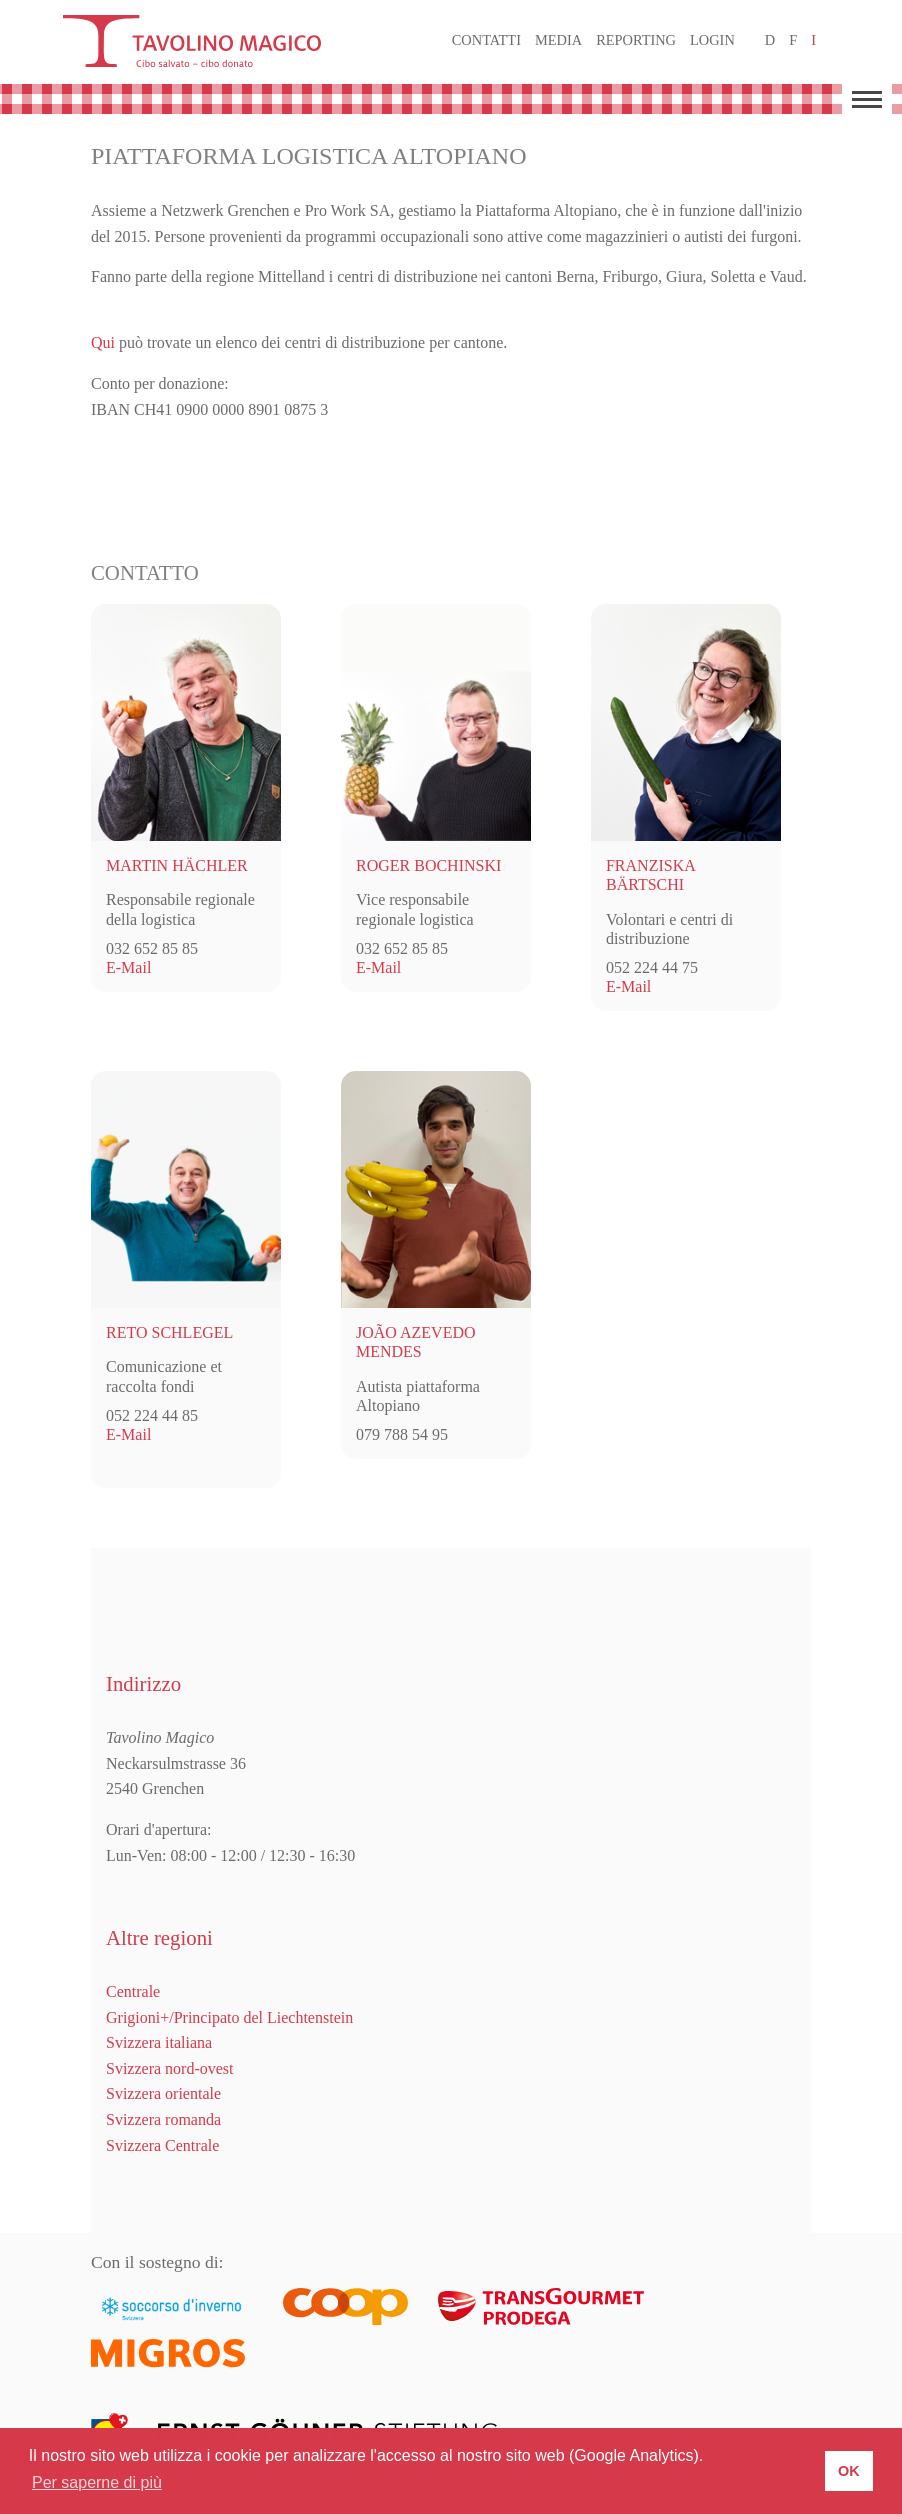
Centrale (133, 1991)
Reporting (636, 40)
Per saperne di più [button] (97, 2482)
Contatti (486, 40)
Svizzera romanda (163, 2119)
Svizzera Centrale (162, 2145)
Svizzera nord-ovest (170, 2068)
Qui (103, 342)
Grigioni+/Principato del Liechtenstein (229, 2017)
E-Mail (128, 967)
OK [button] (849, 2471)
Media (558, 40)
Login (712, 40)
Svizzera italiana (159, 2042)
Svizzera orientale (163, 2093)
